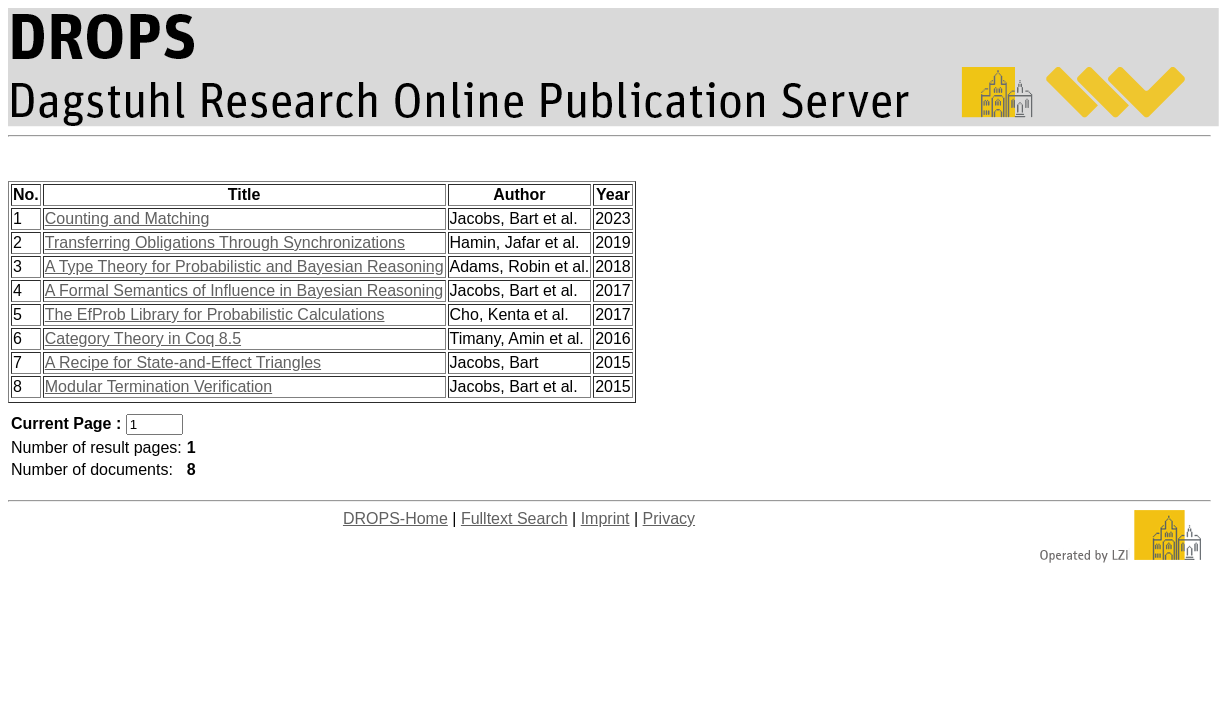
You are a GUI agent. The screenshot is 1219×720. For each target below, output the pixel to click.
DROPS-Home (395, 518)
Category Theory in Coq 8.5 (143, 338)
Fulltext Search (514, 518)
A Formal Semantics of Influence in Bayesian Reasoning (244, 290)
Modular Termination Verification (158, 386)
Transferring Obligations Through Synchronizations (225, 242)
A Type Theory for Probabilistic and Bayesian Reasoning (244, 266)
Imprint (605, 518)
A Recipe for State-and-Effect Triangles (183, 362)
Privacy (669, 518)
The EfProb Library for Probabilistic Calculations (215, 314)
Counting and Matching (127, 218)
